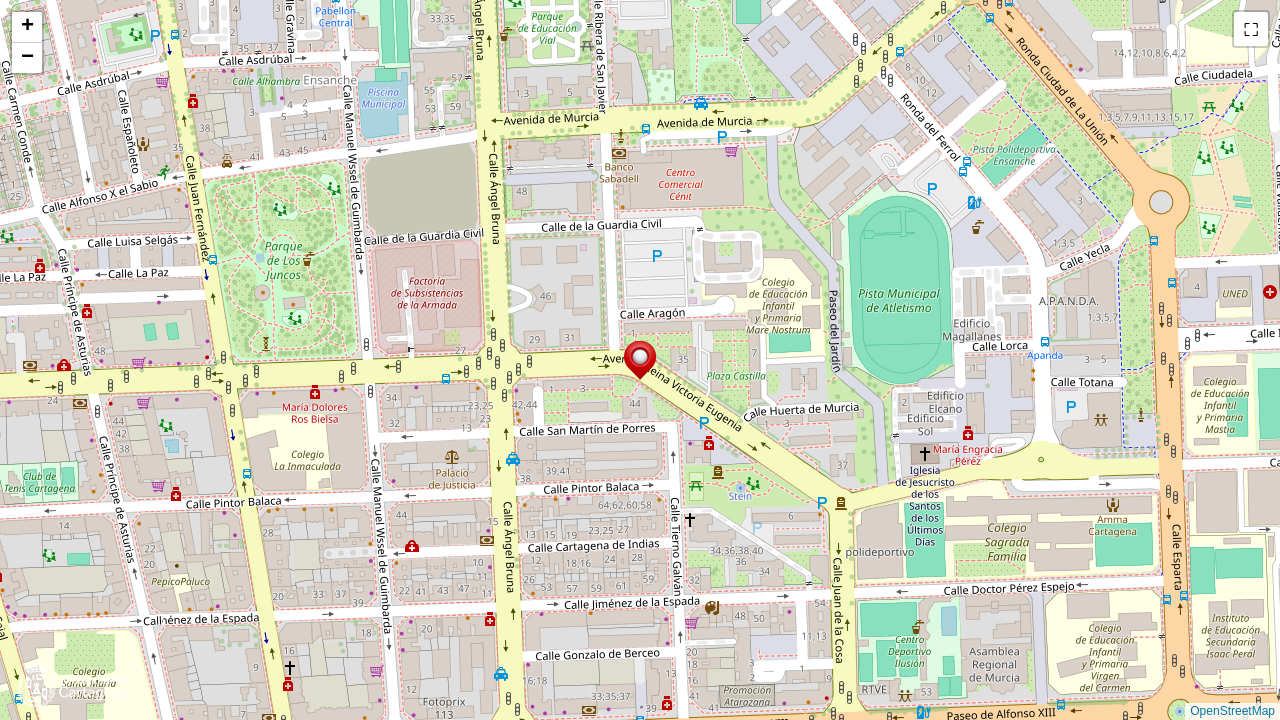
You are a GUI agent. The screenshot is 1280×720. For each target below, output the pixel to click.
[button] (640, 360)
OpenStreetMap (1232, 711)
